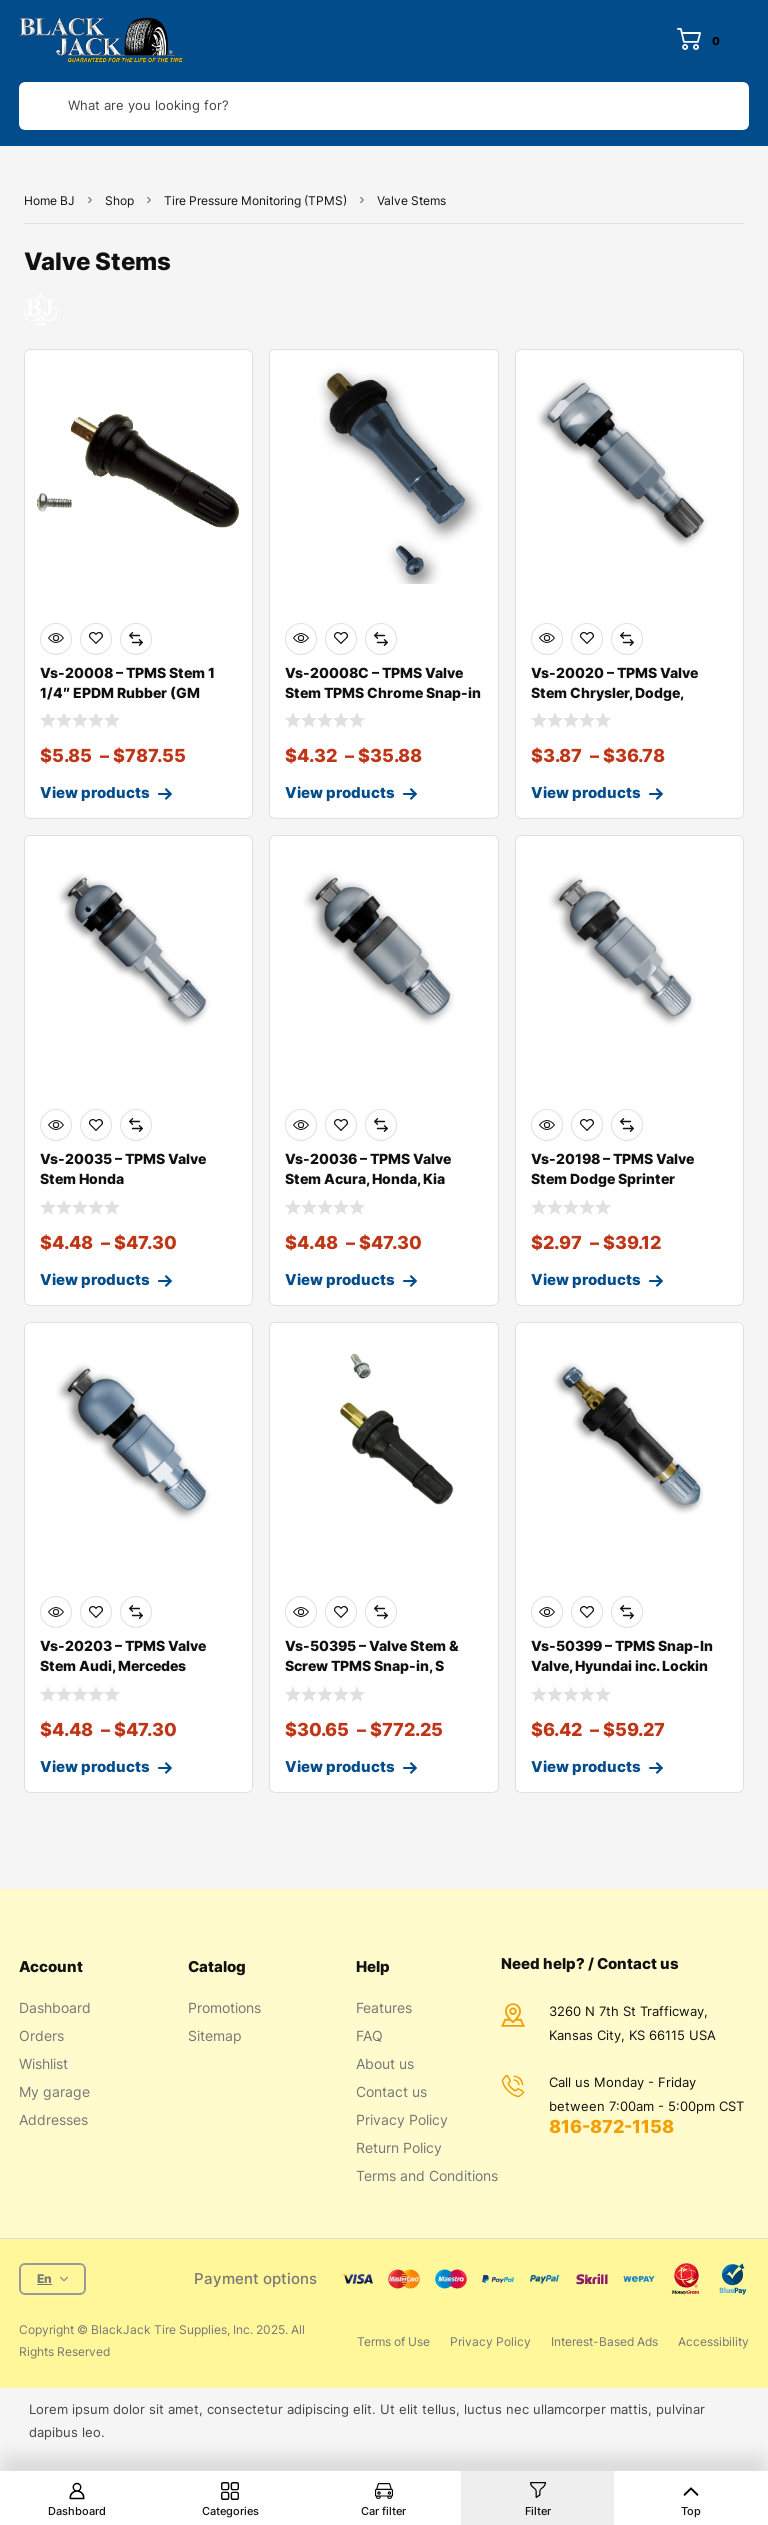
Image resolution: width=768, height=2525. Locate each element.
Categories (230, 2511)
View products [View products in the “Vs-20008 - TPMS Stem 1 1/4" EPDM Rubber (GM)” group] (95, 792)
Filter (538, 2511)
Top (691, 2511)
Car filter (383, 2511)
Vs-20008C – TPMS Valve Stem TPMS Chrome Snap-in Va (383, 692)
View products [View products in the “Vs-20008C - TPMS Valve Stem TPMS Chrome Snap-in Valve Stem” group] (340, 792)
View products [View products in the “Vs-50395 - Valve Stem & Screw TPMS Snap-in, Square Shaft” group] (340, 1766)
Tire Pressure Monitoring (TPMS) (255, 200)
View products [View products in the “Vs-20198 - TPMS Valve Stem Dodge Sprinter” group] (586, 1279)
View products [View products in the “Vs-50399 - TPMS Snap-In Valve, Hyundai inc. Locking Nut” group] (586, 1766)
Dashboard (77, 2511)
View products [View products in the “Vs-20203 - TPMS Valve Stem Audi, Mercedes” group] (95, 1766)
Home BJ (49, 200)
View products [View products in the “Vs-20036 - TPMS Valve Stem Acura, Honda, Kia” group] (340, 1279)
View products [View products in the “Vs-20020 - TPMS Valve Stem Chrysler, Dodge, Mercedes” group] (586, 792)
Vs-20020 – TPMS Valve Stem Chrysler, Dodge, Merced (614, 692)
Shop (119, 200)
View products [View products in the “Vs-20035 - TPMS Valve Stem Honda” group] (95, 1279)
